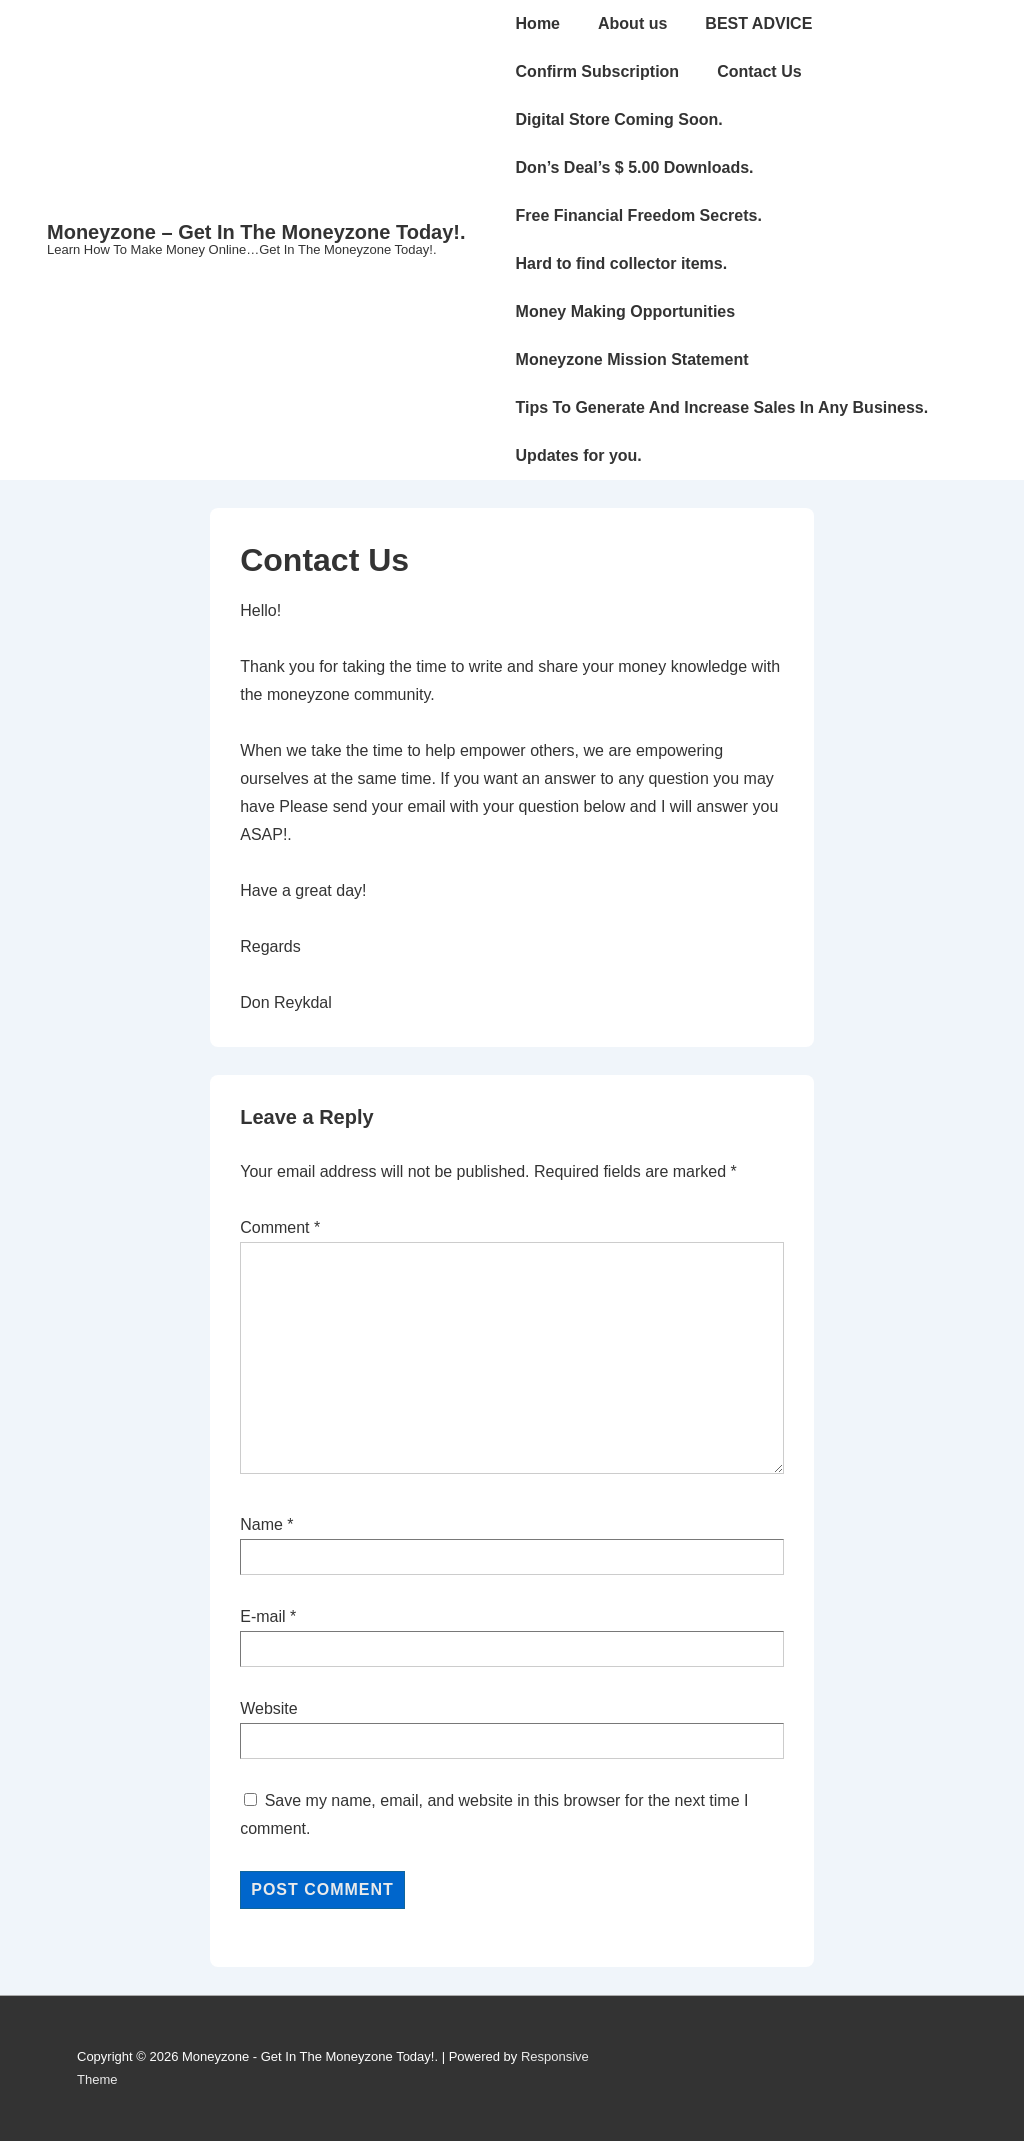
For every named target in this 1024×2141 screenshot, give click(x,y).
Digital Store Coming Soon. (619, 119)
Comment (280, 1227)
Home (538, 23)
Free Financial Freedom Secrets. (639, 215)
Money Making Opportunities (626, 311)
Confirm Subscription (598, 71)
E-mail (262, 1616)
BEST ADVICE (758, 23)
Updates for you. (579, 455)
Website (269, 1708)
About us (632, 23)
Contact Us (759, 71)
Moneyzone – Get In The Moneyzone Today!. (256, 232)
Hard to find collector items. (622, 263)
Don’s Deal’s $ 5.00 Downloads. (635, 167)
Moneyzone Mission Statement (632, 359)
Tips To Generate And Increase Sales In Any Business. (722, 407)
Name (261, 1524)
